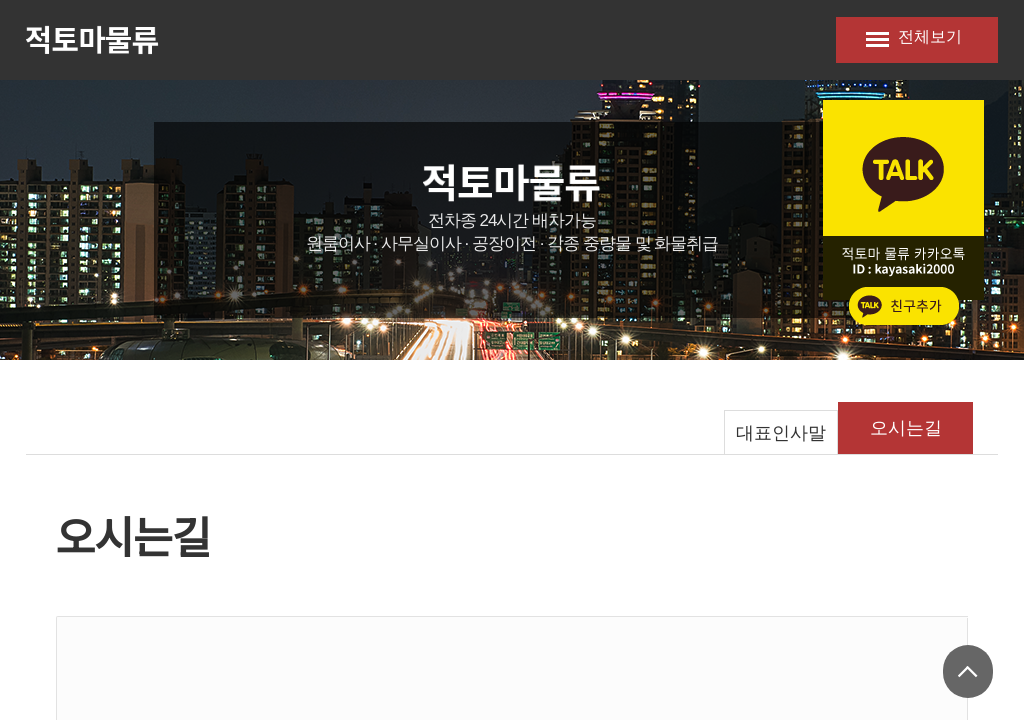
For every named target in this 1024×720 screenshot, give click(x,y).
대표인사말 (781, 433)
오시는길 (906, 428)
